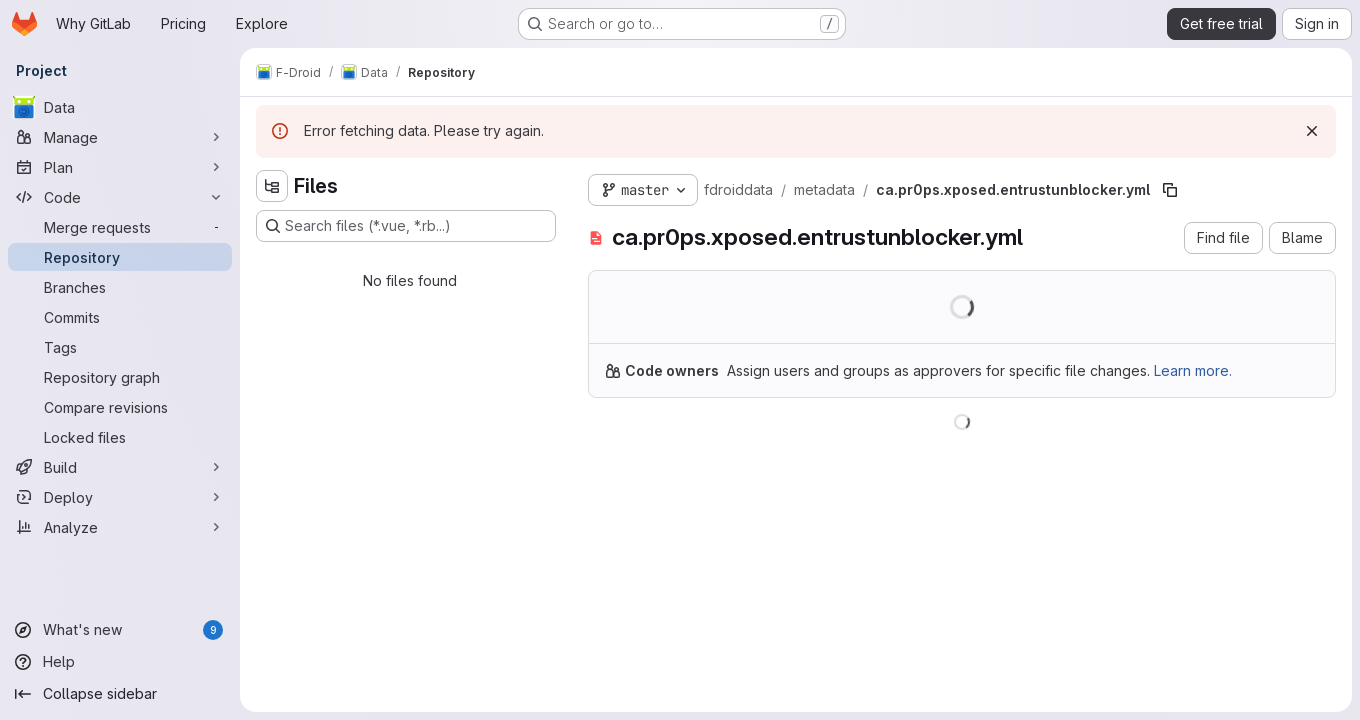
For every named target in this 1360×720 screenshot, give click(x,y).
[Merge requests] (120, 227)
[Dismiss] (1312, 131)
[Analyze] (120, 527)
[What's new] (120, 630)
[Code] (120, 197)
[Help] (120, 662)
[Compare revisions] (120, 407)
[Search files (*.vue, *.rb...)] (406, 226)
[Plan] (120, 167)
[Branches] (120, 287)
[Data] (120, 107)
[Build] (120, 467)
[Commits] (120, 317)
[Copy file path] (1170, 190)
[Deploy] (120, 497)
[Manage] (120, 137)
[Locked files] (120, 437)
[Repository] (120, 257)
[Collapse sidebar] (120, 694)
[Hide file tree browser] (272, 186)
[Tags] (120, 347)
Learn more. (1193, 370)
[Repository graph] (120, 377)
